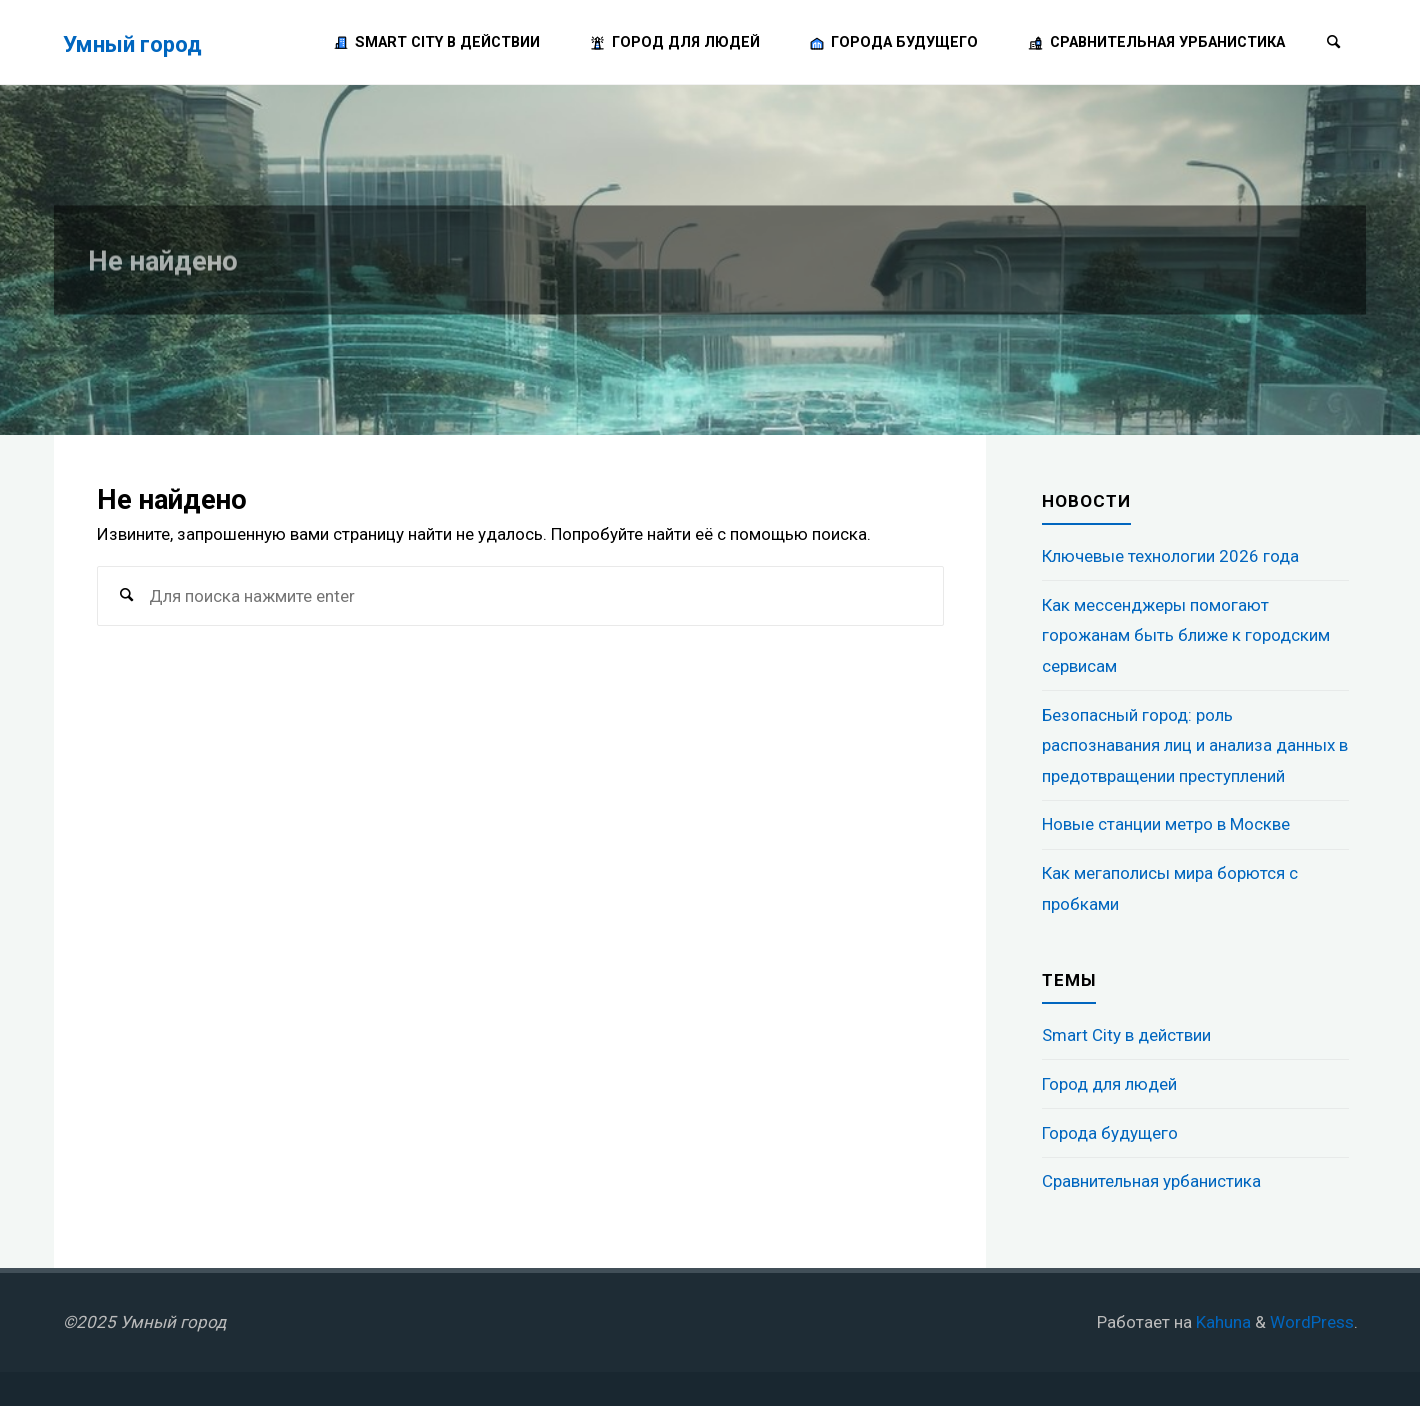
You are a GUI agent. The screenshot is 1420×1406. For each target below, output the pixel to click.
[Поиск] (1334, 42)
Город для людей (1109, 1084)
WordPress (1312, 1322)
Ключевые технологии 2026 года (1170, 556)
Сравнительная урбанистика (1151, 1181)
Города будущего (1110, 1133)
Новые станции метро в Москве (1166, 824)
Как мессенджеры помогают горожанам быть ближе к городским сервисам (1186, 635)
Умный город (132, 43)
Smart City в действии (1126, 1035)
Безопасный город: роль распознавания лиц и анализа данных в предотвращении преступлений (1195, 745)
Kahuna (1221, 1322)
